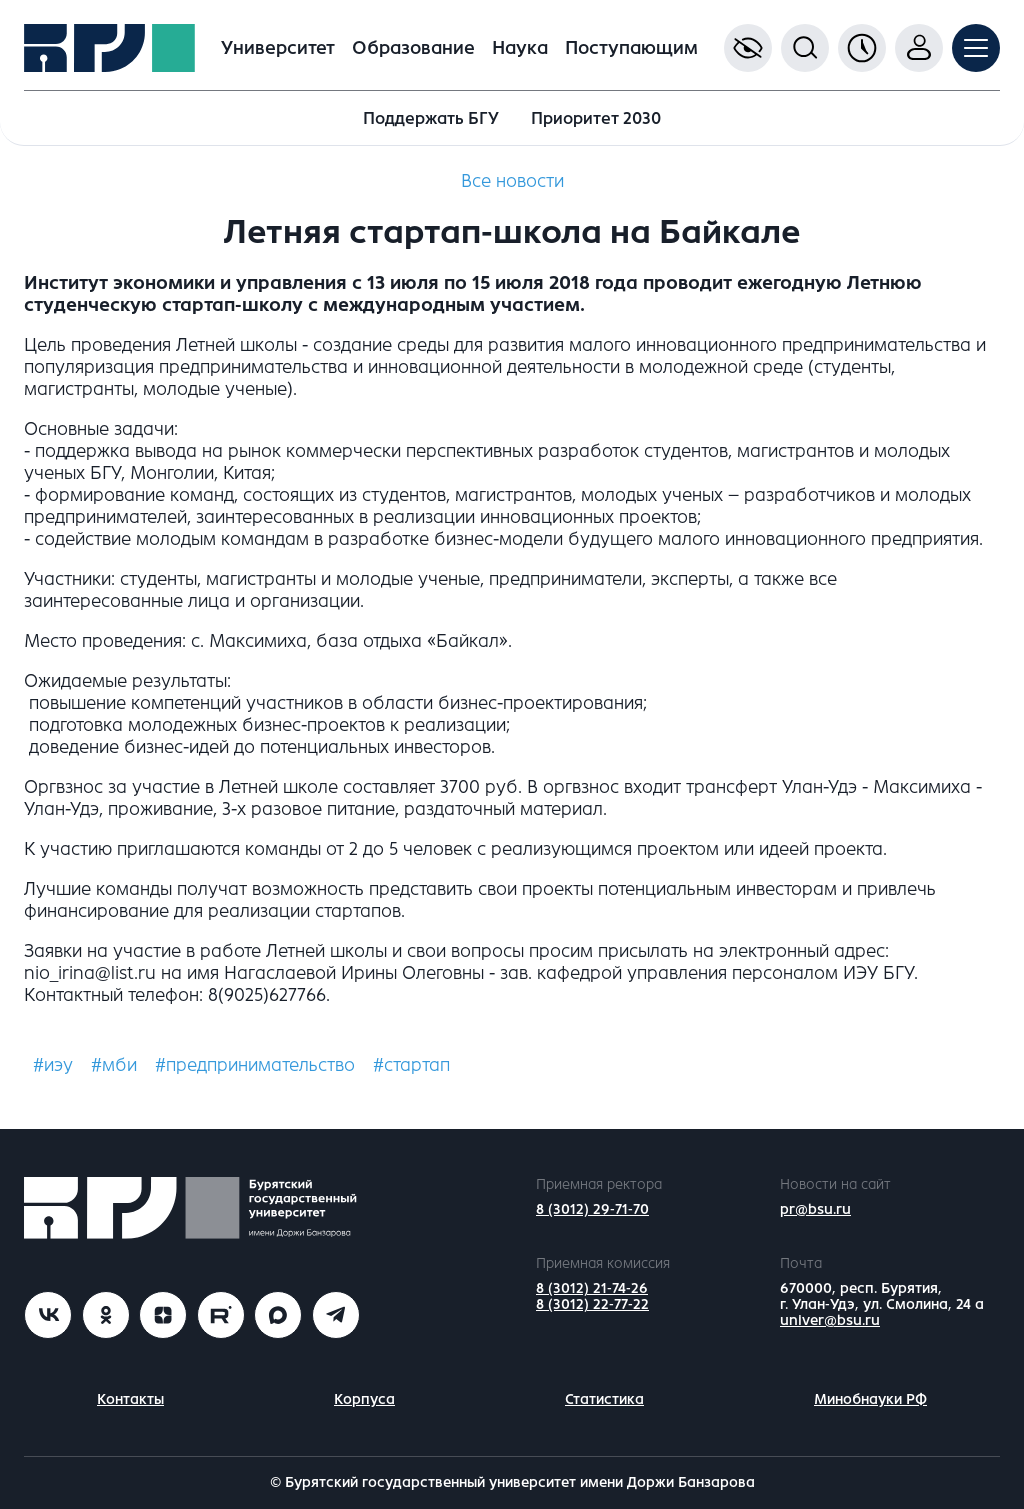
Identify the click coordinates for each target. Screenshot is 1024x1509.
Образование (413, 48)
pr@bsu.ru (815, 1209)
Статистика (604, 1399)
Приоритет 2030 (596, 118)
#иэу (53, 1065)
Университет (278, 48)
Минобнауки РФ (870, 1399)
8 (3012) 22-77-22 (592, 1304)
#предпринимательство (255, 1065)
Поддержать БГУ (431, 118)
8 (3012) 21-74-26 (592, 1288)
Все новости (512, 181)
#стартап (411, 1065)
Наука (520, 48)
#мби (114, 1065)
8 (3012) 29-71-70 (592, 1209)
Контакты (130, 1399)
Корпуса (364, 1399)
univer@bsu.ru (830, 1320)
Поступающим (631, 48)
